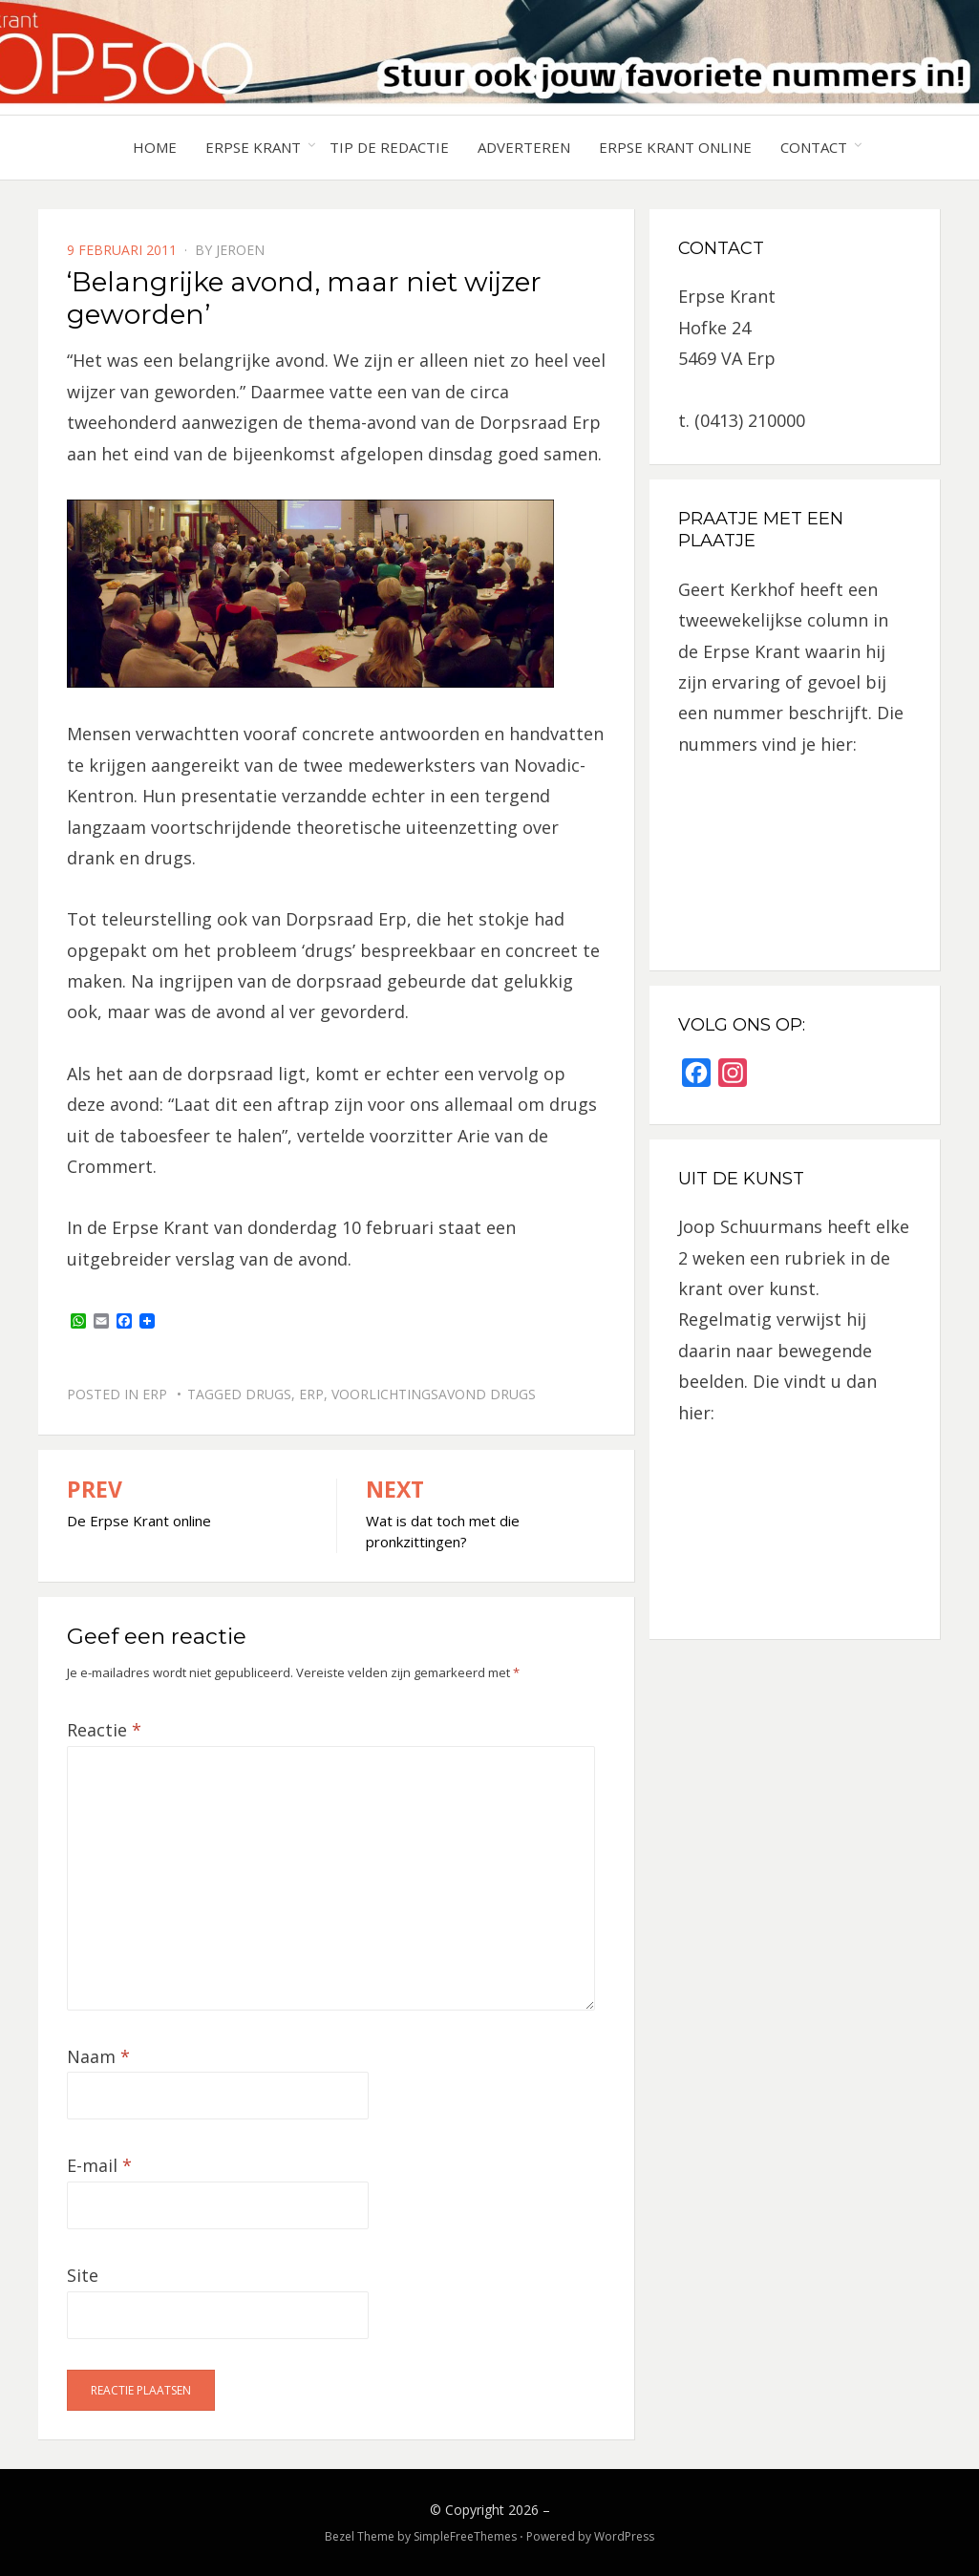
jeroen (240, 250)
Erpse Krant (253, 147)
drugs (268, 1394)
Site (82, 2275)
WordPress (624, 2536)
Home (155, 147)
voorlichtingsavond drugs (433, 1394)
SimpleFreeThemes (465, 2536)
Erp (154, 1394)
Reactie (104, 1729)
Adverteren (524, 147)
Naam (98, 2056)
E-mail (99, 2165)
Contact (813, 147)
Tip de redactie (389, 147)
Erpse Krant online (675, 147)
